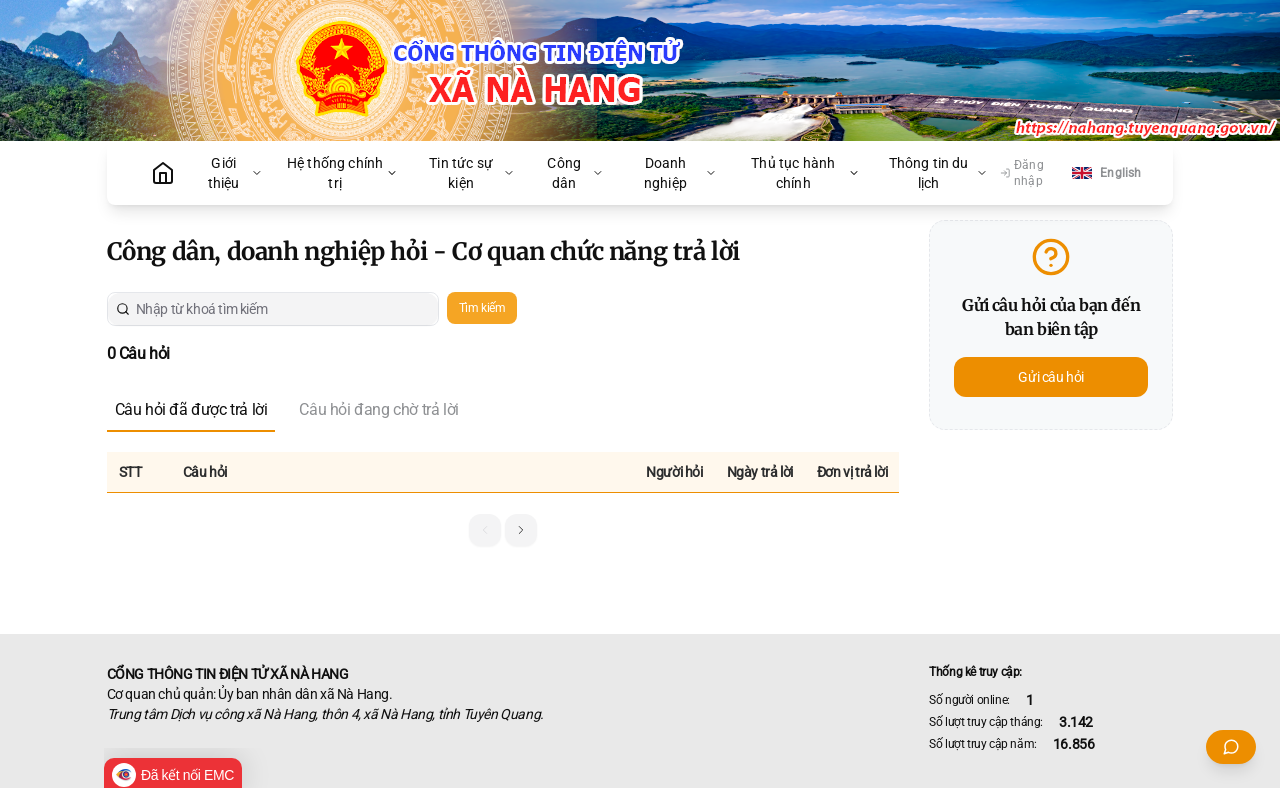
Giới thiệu (235, 173)
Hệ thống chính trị (342, 173)
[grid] (503, 475)
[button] (521, 530)
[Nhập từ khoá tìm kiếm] (280, 309)
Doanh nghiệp (680, 173)
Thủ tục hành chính (805, 173)
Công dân (575, 173)
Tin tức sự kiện (471, 173)
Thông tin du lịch (938, 173)
